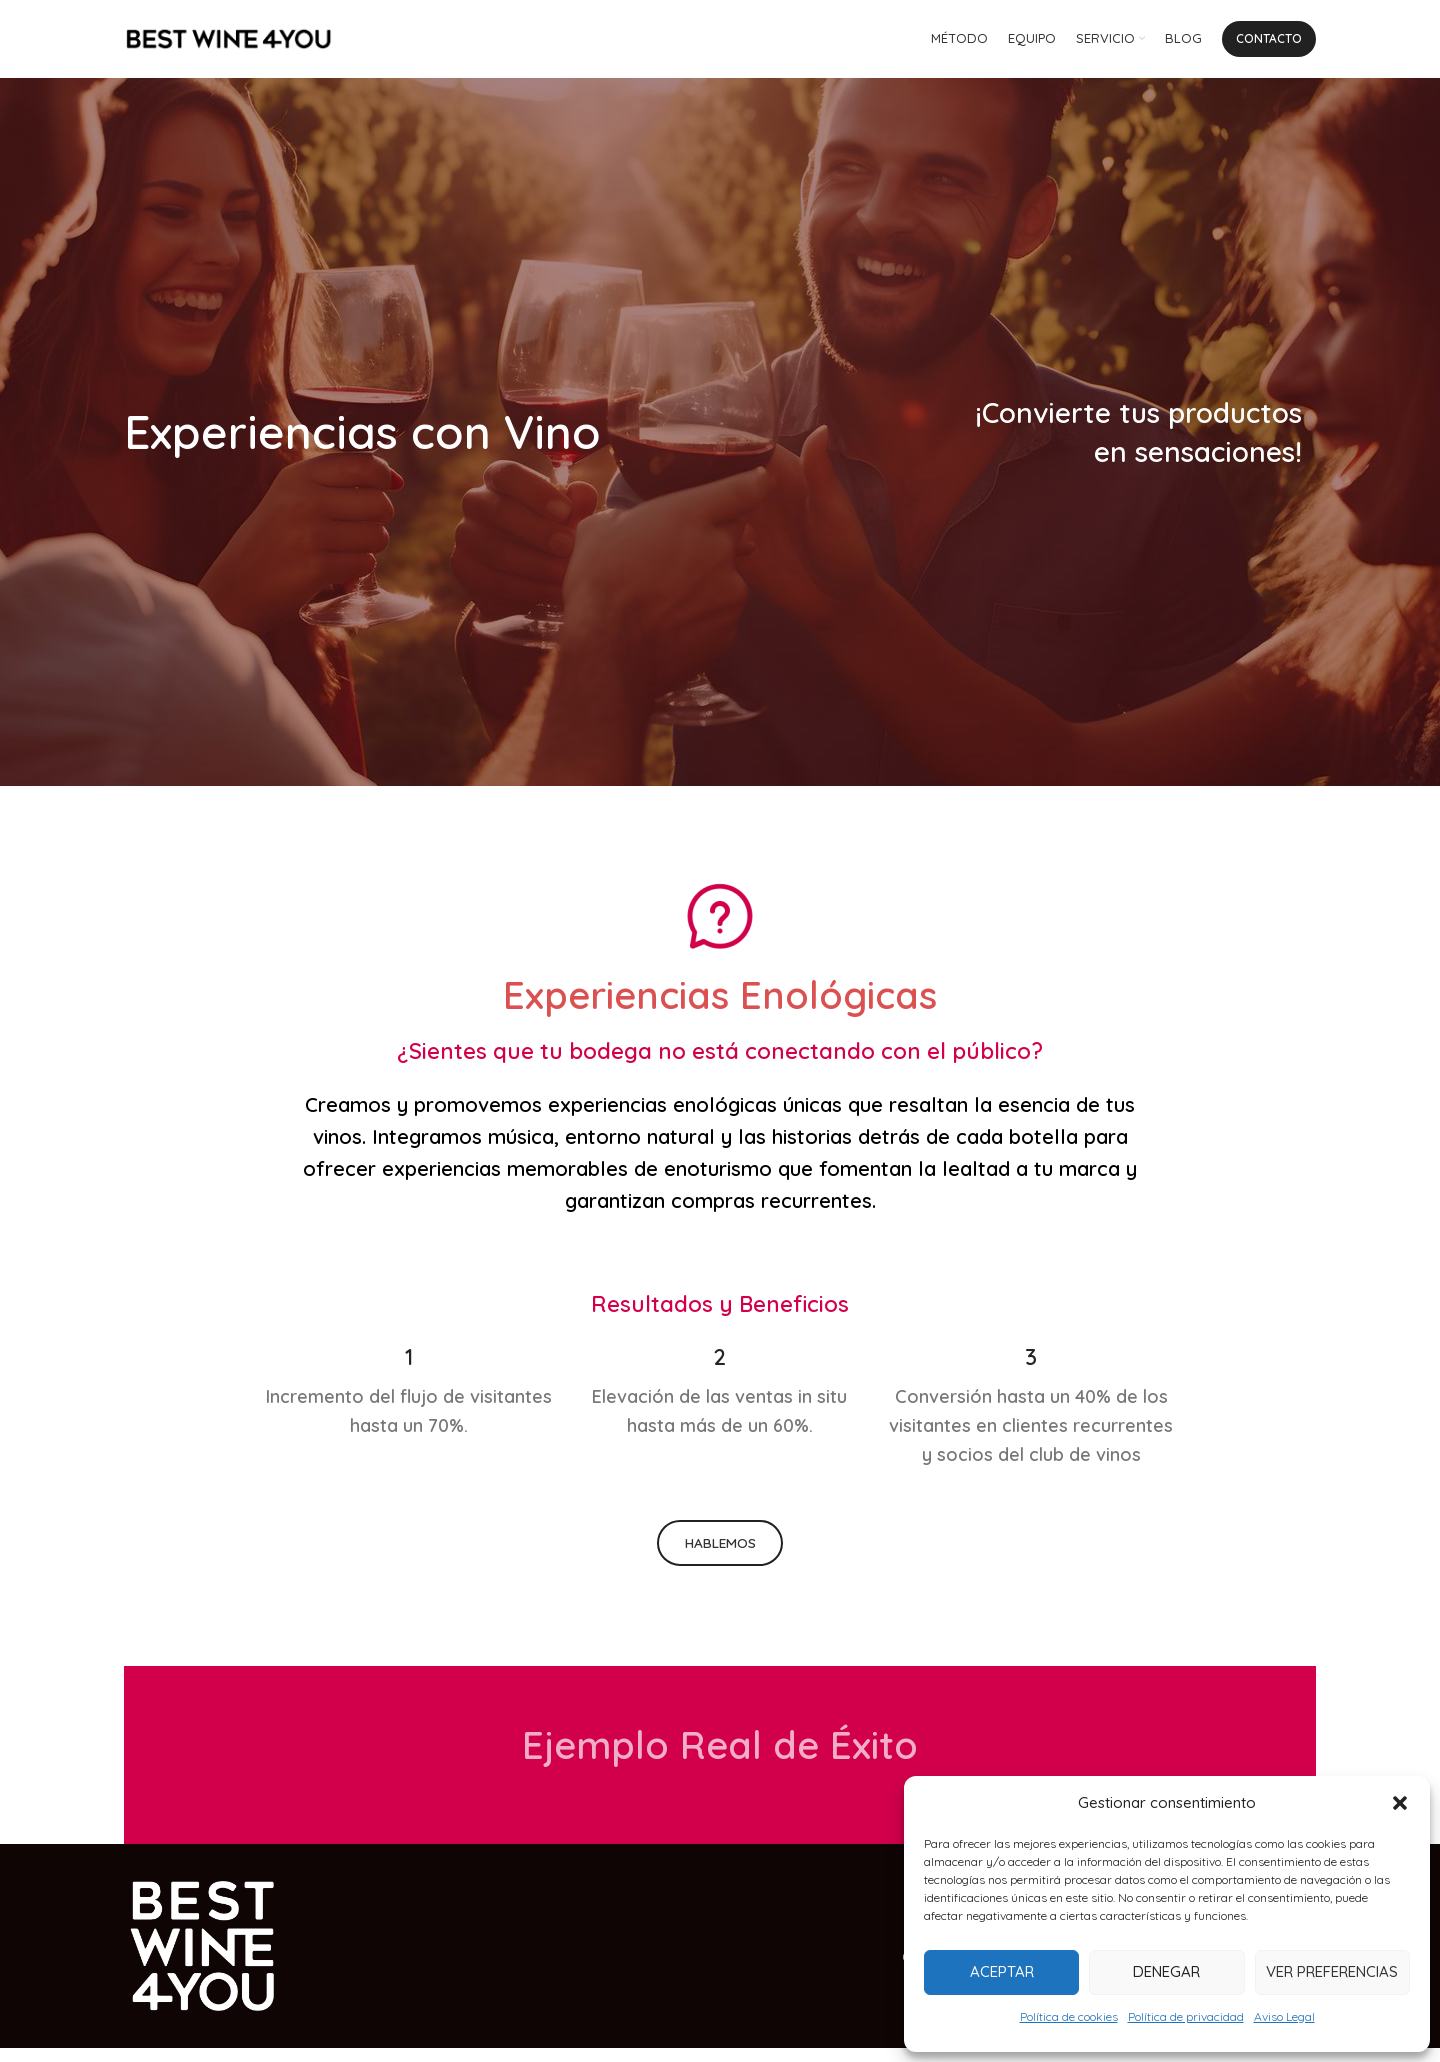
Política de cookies (1069, 2016)
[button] (1400, 1803)
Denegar (1166, 1971)
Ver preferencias (1332, 1971)
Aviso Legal (1284, 2016)
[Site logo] (229, 44)
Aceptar (1002, 1971)
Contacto (1269, 44)
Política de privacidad (1186, 2016)
